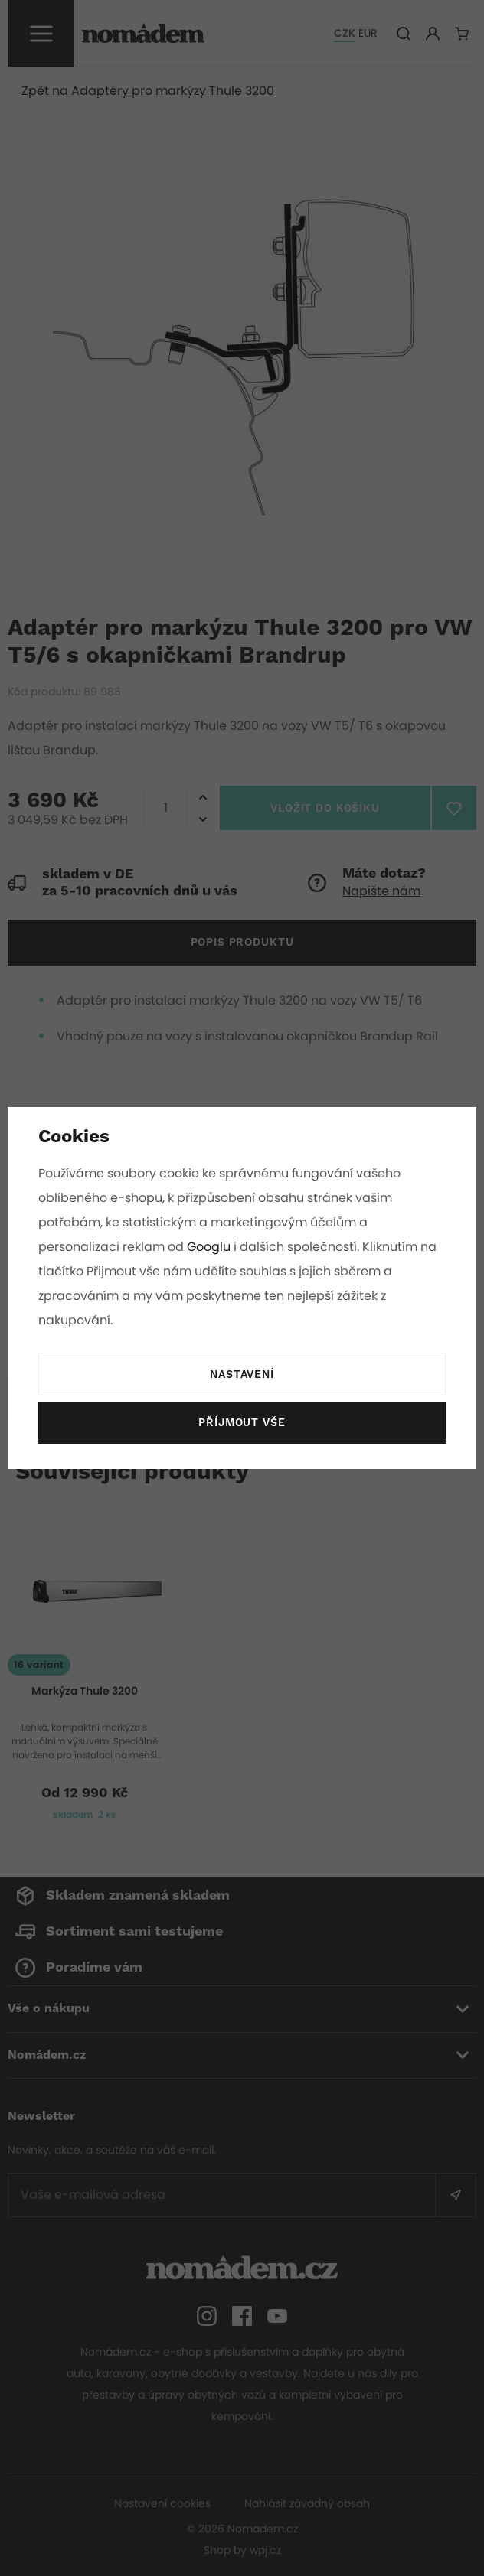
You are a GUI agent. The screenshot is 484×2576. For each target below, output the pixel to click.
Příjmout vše (242, 1423)
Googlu (210, 1246)
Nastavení (242, 1375)
